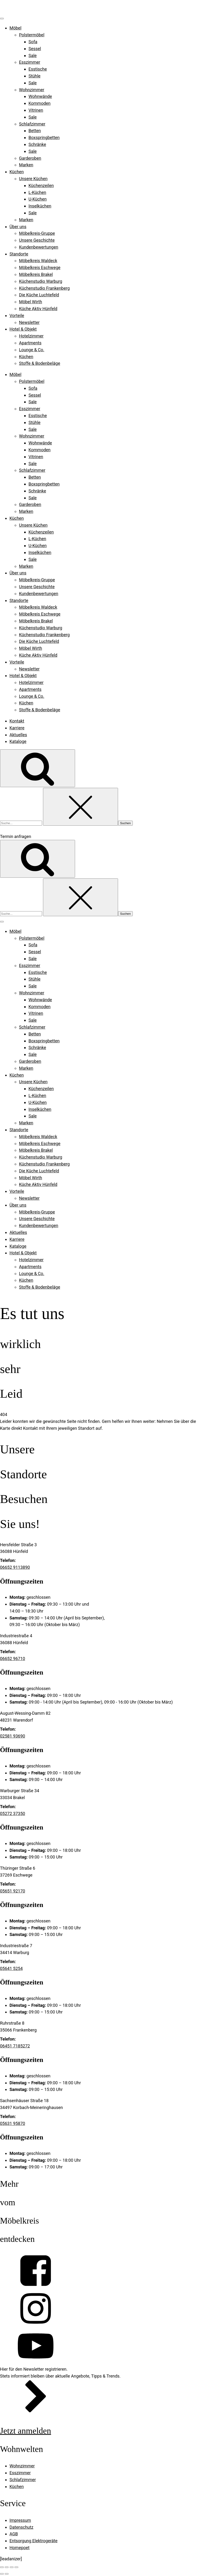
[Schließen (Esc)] (16, 2567)
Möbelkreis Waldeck (38, 260)
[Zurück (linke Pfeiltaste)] (2, 2574)
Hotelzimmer (31, 335)
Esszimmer (29, 62)
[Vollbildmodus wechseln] (7, 2567)
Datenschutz (21, 2527)
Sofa (32, 41)
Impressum (20, 2520)
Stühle (34, 75)
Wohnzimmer (31, 89)
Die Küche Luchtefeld (39, 294)
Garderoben (30, 158)
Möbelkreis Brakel (36, 274)
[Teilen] (12, 2567)
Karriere (16, 727)
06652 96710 (12, 1658)
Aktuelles (18, 734)
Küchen (16, 171)
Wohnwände (40, 96)
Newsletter (29, 322)
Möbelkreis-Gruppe (37, 233)
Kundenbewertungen (38, 247)
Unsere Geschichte (37, 240)
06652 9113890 (15, 1567)
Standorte (18, 253)
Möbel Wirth (30, 301)
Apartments (30, 342)
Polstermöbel (31, 34)
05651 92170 (12, 1890)
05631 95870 (12, 2123)
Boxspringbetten (44, 137)
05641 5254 (11, 1968)
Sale (32, 55)
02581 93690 (12, 1735)
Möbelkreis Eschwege (39, 267)
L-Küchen (37, 192)
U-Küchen (37, 199)
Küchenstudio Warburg (40, 281)
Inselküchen (39, 205)
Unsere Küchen (33, 178)
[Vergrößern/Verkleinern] (2, 2567)
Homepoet (19, 2547)
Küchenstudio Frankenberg (44, 288)
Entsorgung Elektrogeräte (33, 2540)
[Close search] (80, 807)
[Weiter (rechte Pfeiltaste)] (7, 2574)
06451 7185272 (15, 2045)
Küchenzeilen (41, 185)
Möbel (15, 27)
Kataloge (17, 741)
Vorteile (16, 315)
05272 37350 (12, 1813)
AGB (13, 2533)
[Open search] (37, 768)
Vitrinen (35, 110)
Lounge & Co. (31, 349)
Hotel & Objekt (23, 329)
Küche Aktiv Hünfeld (38, 308)
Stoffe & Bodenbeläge (39, 363)
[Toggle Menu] (2, 18)
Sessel (34, 48)
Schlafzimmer (32, 123)
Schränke (37, 144)
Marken (26, 164)
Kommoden (39, 103)
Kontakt (16, 720)
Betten (34, 130)
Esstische (37, 69)
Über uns (17, 226)
